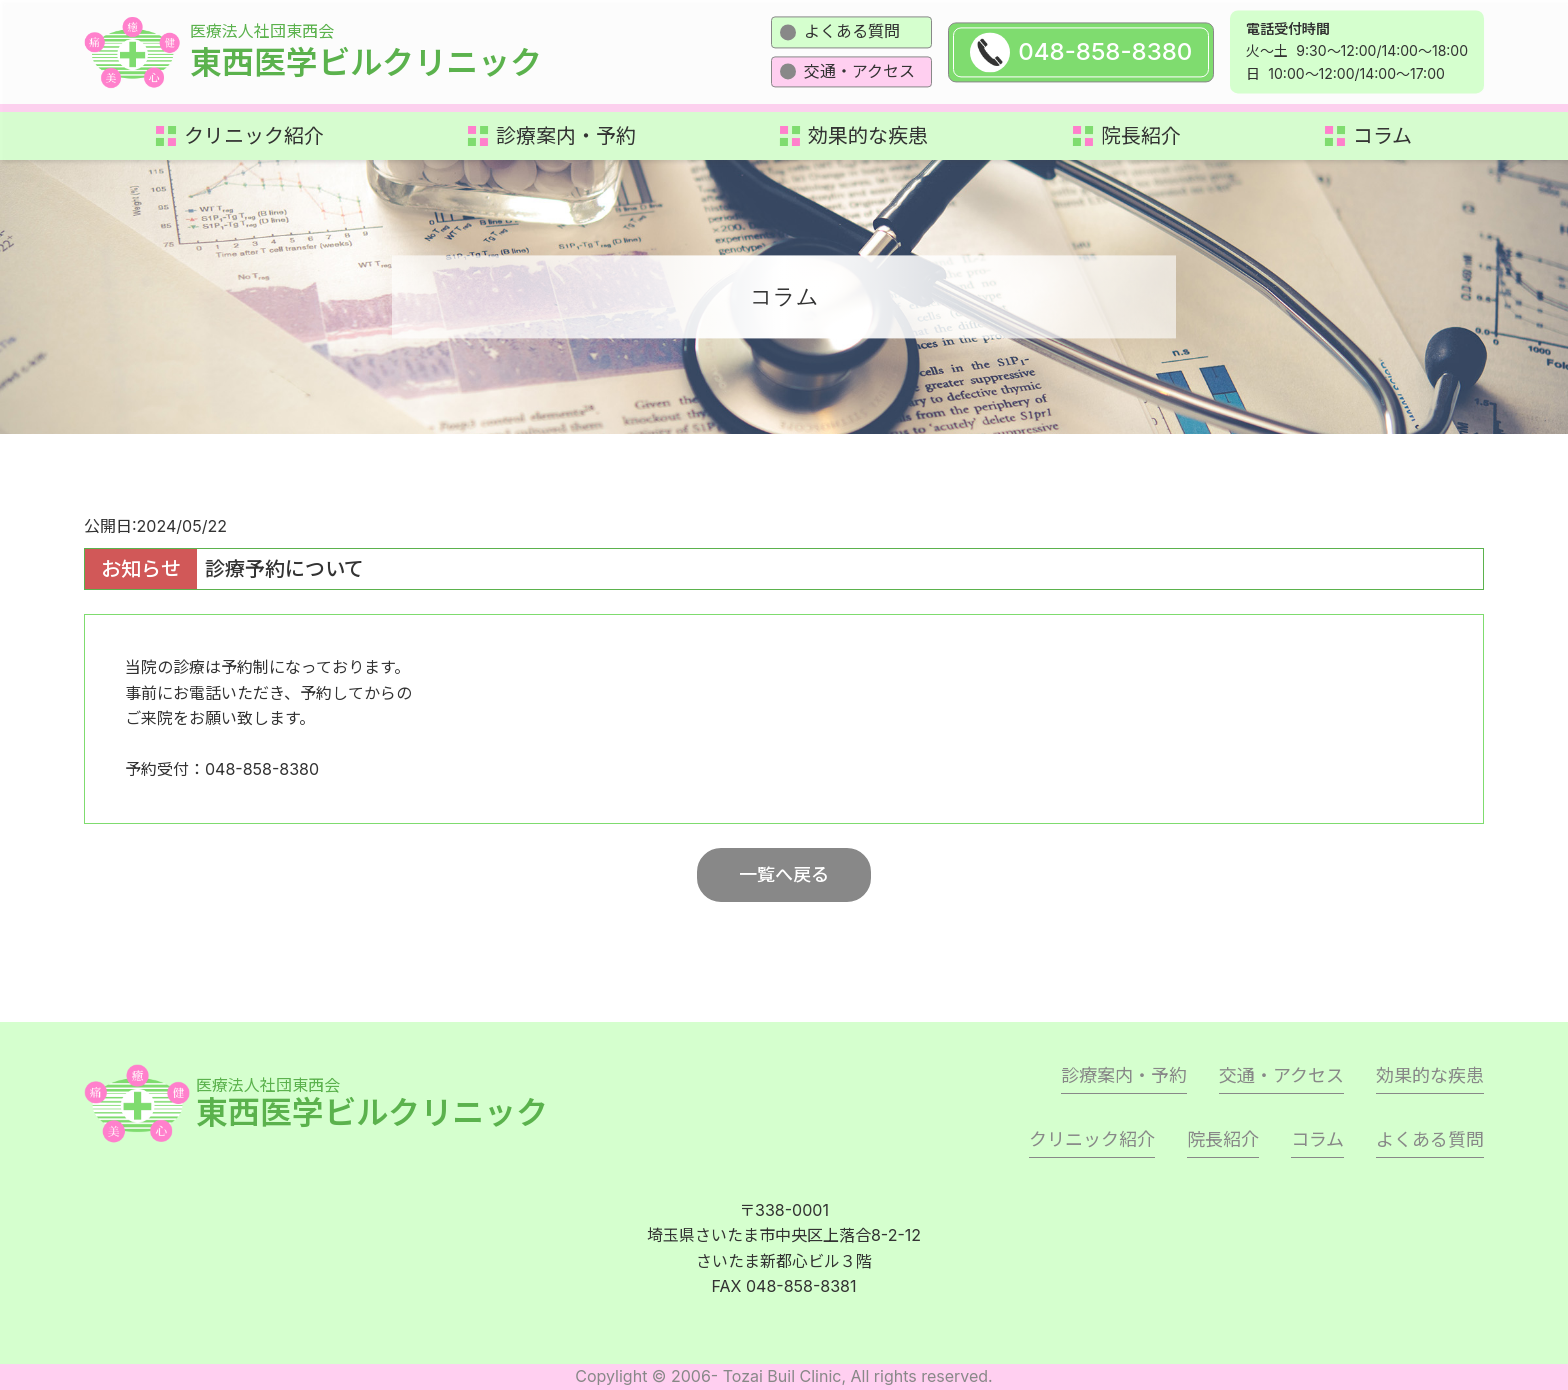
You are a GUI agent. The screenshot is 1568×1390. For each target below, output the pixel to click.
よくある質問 (852, 31)
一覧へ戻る (784, 874)
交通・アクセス (859, 71)
